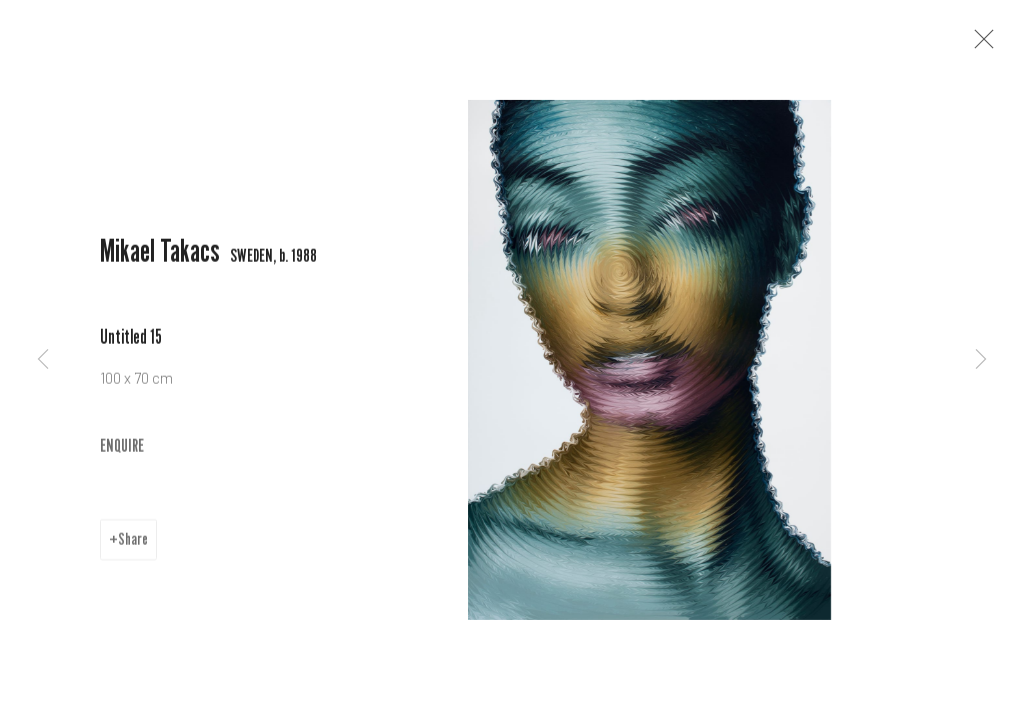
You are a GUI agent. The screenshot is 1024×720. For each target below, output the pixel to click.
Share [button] (133, 545)
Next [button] (981, 360)
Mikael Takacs (160, 256)
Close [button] (981, 45)
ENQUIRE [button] (122, 450)
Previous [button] (43, 360)
